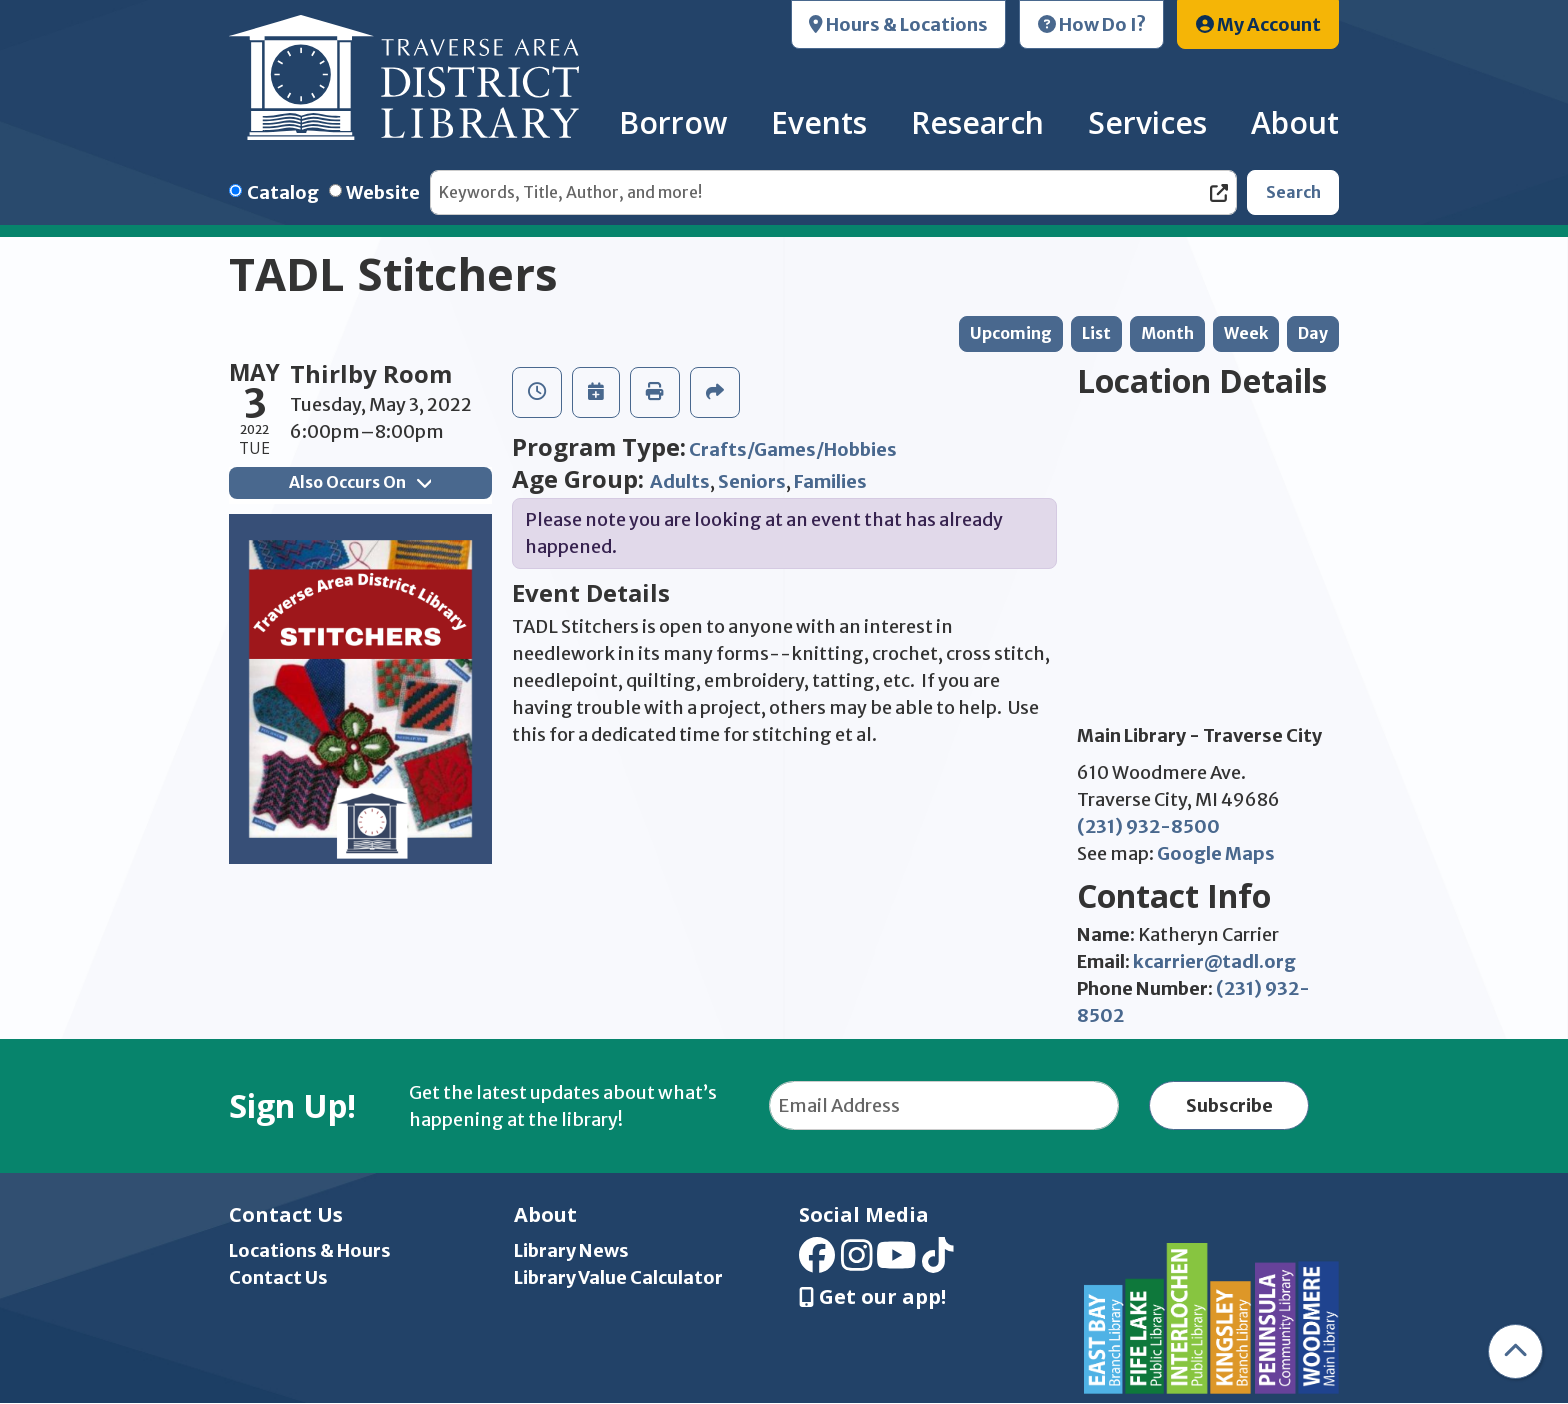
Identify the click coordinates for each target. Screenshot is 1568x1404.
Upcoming (1011, 333)
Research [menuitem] (977, 122)
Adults (680, 481)
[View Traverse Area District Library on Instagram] (857, 1261)
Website (383, 192)
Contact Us (278, 1277)
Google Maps (1216, 853)
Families (830, 481)
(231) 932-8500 (1148, 826)
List (1096, 333)
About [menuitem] (1295, 122)
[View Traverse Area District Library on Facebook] (817, 1261)
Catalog (283, 192)
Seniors (752, 481)
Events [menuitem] (819, 122)
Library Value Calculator (618, 1277)
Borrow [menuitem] (673, 122)
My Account (1258, 24)
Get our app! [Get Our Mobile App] (872, 1297)
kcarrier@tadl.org (1214, 961)
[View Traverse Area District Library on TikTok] (938, 1261)
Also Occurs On (360, 482)
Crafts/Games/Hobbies (793, 449)
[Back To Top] (1515, 1351)
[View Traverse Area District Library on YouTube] (896, 1261)
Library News (571, 1250)
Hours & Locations (898, 24)
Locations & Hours (310, 1250)
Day (1313, 333)
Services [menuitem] (1147, 122)
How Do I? (1092, 24)
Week (1246, 333)
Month (1167, 333)
